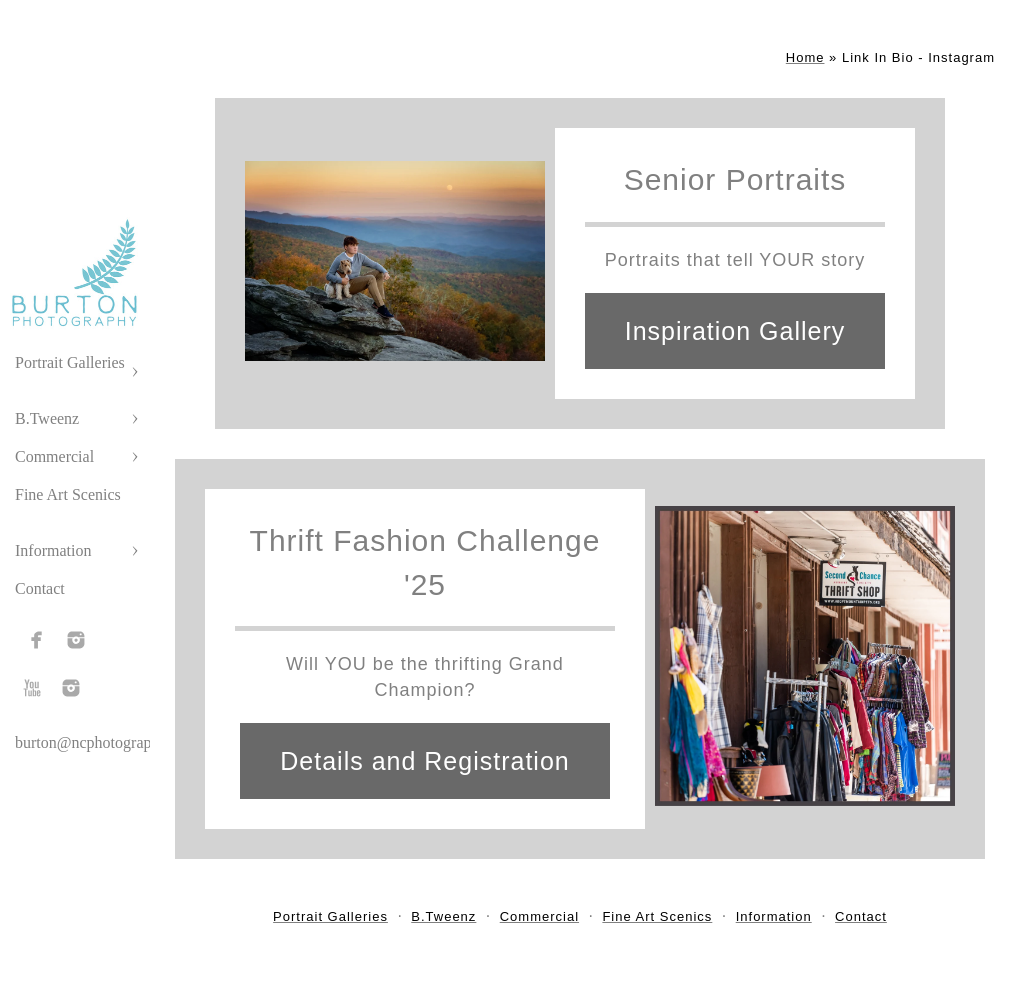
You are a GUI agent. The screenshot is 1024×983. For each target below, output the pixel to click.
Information (53, 550)
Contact (40, 588)
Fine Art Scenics (68, 494)
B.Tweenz (47, 418)
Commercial (54, 456)
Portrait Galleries (70, 362)
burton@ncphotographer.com (109, 742)
